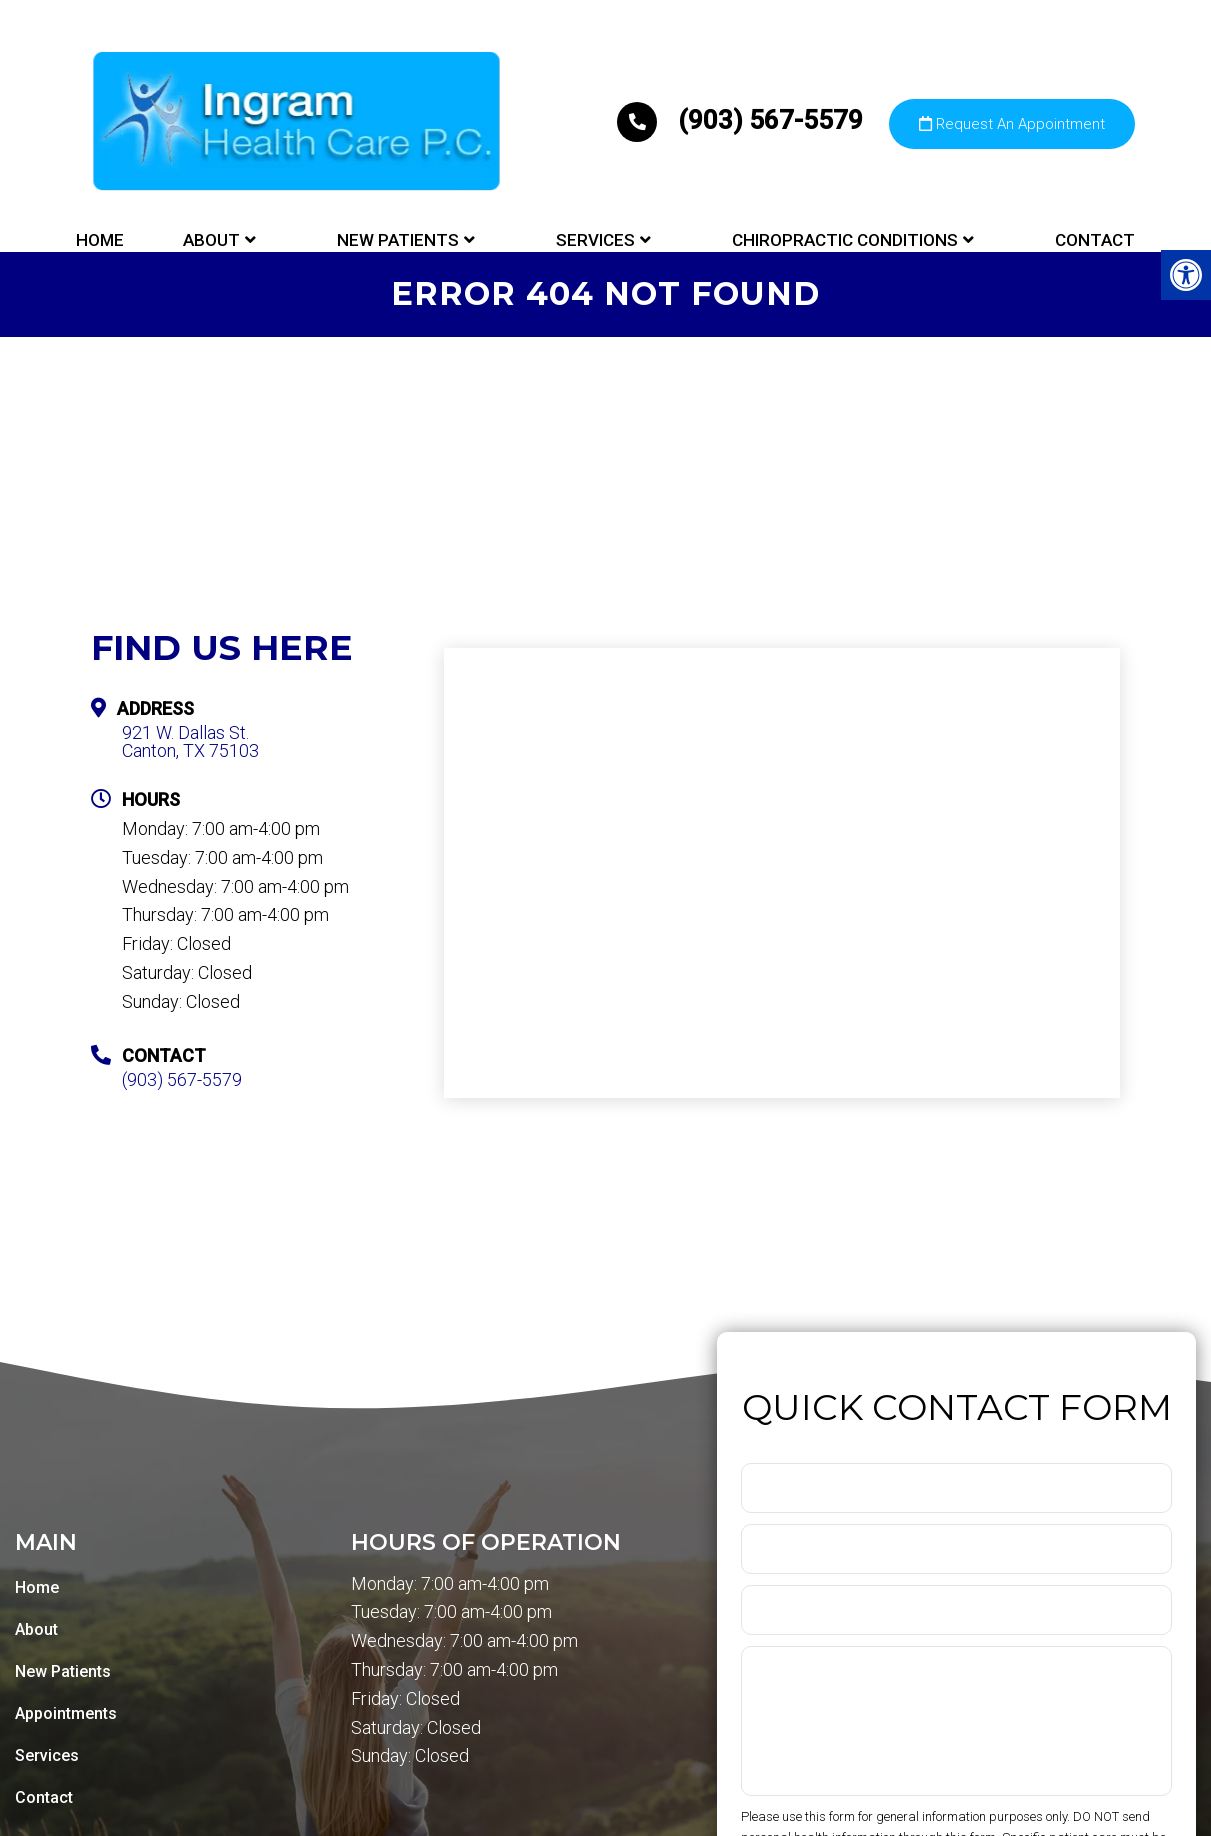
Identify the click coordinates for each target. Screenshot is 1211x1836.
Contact (1095, 240)
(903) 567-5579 (743, 120)
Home (100, 240)
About (211, 240)
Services (595, 240)
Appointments (66, 1713)
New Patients (398, 240)
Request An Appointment (1012, 124)
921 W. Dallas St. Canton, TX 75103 (190, 742)
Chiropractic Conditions (845, 240)
